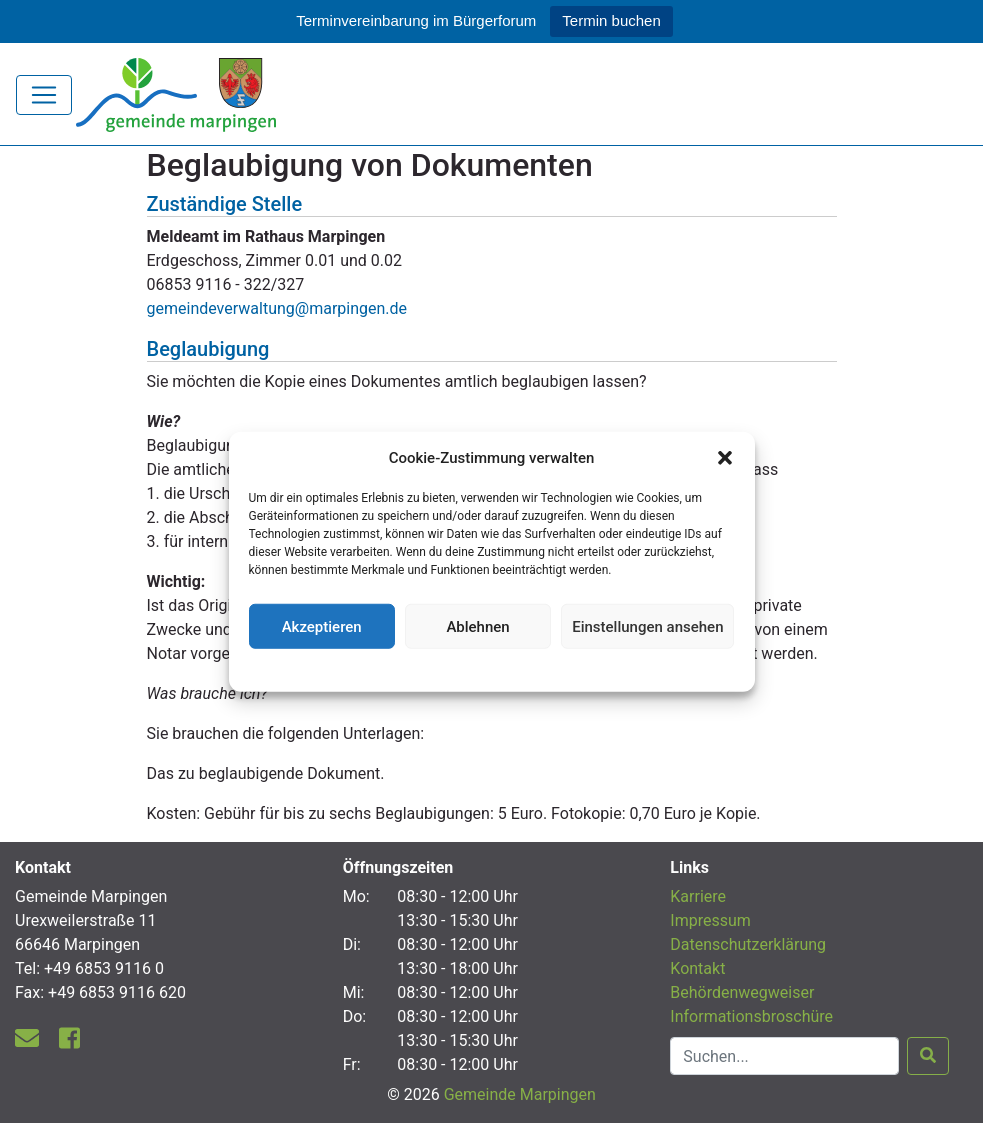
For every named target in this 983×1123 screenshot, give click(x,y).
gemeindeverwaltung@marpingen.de (277, 308)
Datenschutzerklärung (491, 668)
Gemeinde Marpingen (520, 1094)
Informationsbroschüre (751, 1016)
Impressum (710, 920)
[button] (725, 458)
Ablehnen (477, 626)
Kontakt (697, 968)
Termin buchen (611, 20)
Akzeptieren (322, 626)
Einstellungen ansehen (647, 626)
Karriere (698, 896)
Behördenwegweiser (742, 992)
